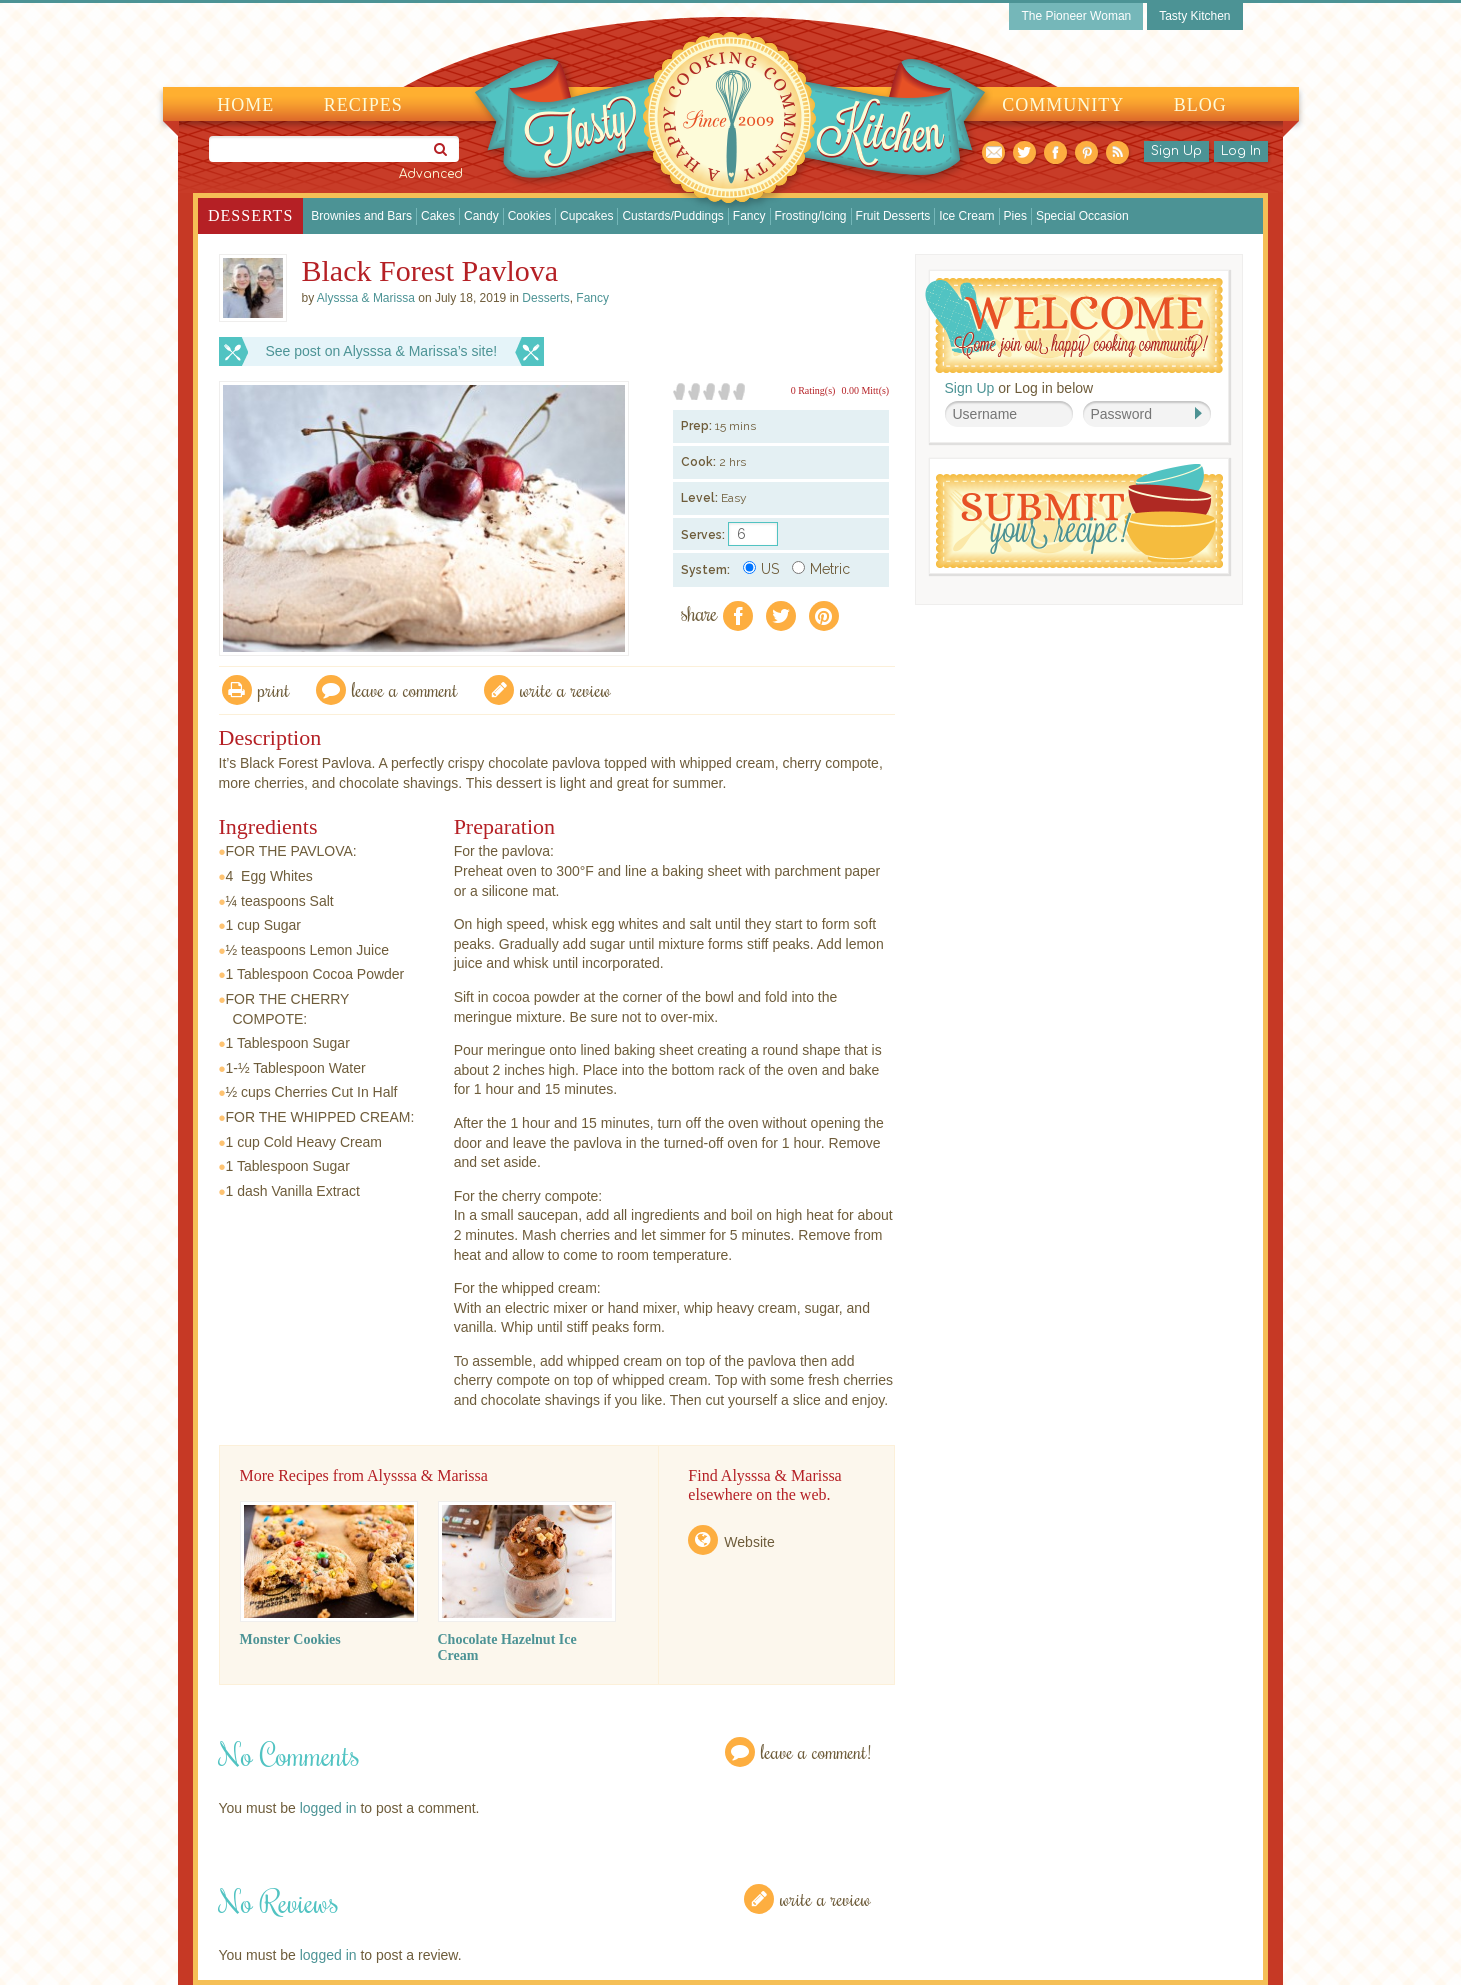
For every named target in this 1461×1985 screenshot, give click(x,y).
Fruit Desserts (893, 216)
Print (274, 689)
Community (1063, 105)
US (761, 569)
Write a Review (825, 1898)
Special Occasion (1082, 216)
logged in (328, 1808)
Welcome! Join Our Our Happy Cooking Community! (1074, 325)
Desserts (250, 215)
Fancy (749, 216)
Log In (1241, 151)
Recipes (363, 105)
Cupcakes (586, 216)
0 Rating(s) (813, 390)
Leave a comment (405, 689)
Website (749, 1542)
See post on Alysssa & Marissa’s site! (382, 351)
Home (245, 105)
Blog (1200, 105)
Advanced (431, 174)
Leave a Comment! (816, 1751)
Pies (1015, 216)
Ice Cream (966, 216)
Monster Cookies (290, 1639)
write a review (565, 689)
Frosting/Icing (811, 216)
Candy (481, 216)
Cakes (438, 216)
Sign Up (1176, 151)
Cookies (529, 216)
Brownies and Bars (361, 216)
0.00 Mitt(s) (865, 390)
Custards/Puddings (672, 216)
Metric (821, 569)
